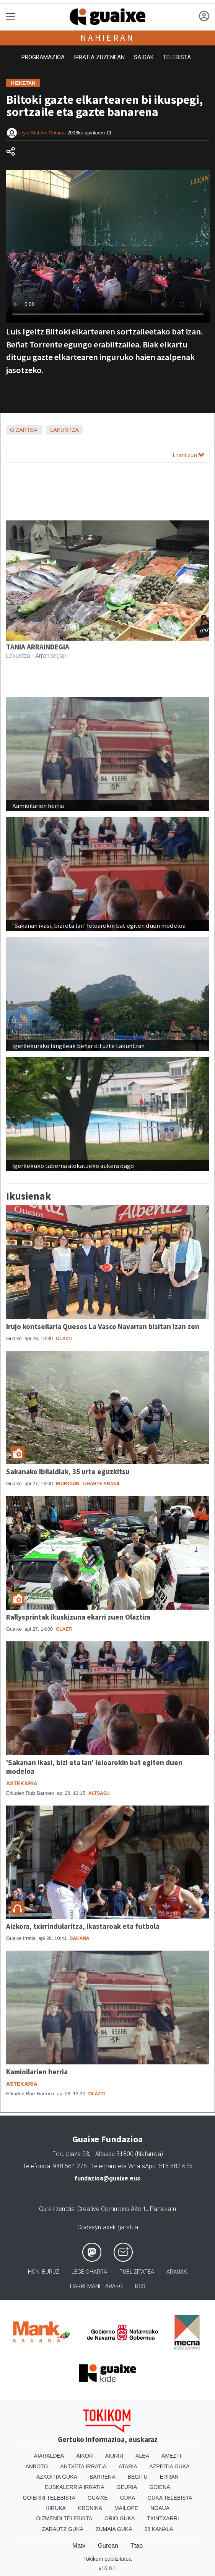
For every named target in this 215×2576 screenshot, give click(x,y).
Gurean (108, 2545)
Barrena (103, 2477)
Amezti (171, 2456)
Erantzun (188, 455)
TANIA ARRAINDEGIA (37, 646)
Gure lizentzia (57, 2209)
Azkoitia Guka (56, 2477)
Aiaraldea (49, 2456)
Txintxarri (163, 2518)
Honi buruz (43, 2272)
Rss (140, 2286)
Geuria (127, 2487)
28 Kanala (159, 2529)
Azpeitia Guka (170, 2466)
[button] (21, 621)
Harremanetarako (96, 2286)
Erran (169, 2477)
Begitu (138, 2477)
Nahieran (107, 38)
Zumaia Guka (114, 2529)
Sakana (79, 1938)
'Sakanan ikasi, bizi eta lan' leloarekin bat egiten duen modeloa (94, 1767)
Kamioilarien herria (37, 2071)
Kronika (90, 2508)
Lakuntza (64, 430)
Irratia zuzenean (99, 57)
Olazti (64, 1338)
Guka (127, 2498)
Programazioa (43, 57)
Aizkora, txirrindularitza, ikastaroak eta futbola (83, 1926)
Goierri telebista (49, 2498)
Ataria (128, 2466)
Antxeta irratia (83, 2466)
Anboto (36, 2466)
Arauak (176, 2272)
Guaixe (98, 2498)
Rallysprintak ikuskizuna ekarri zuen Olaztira (78, 1617)
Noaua (159, 2508)
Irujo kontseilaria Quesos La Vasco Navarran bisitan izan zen (102, 1326)
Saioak (144, 57)
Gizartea (23, 430)
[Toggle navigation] (10, 17)
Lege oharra (89, 2272)
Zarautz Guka (62, 2529)
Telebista (177, 57)
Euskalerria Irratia (74, 2487)
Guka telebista (169, 2498)
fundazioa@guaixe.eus (107, 2178)
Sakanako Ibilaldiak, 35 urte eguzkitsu (68, 1471)
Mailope (126, 2508)
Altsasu (99, 1793)
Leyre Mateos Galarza (42, 133)
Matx (79, 2545)
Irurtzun (67, 1483)
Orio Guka (119, 2518)
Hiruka (56, 2508)
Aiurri (114, 2456)
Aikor (84, 2456)
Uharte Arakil (102, 1483)
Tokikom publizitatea (107, 2559)
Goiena (159, 2487)
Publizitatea (136, 2272)
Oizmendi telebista (64, 2518)
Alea (142, 2456)
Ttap (136, 2545)
